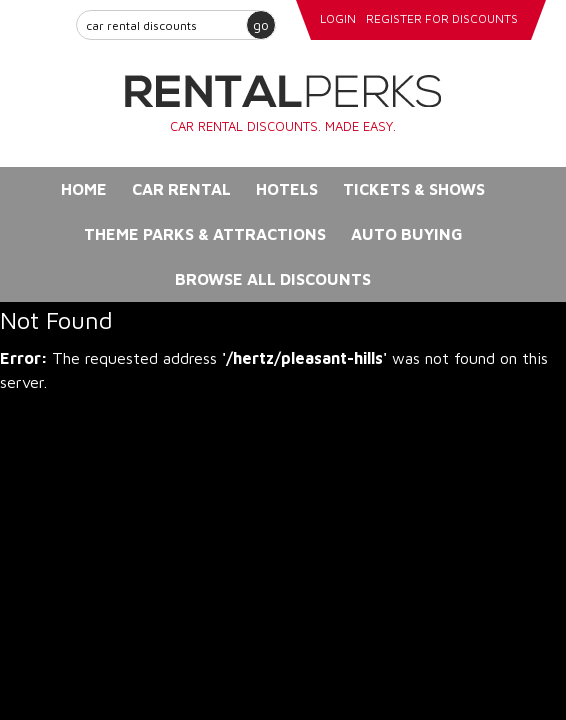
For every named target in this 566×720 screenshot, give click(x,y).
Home (84, 189)
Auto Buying (407, 234)
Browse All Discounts (273, 279)
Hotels (287, 189)
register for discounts (442, 18)
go (261, 24)
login (338, 18)
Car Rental (181, 189)
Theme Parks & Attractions (205, 234)
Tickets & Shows (414, 189)
